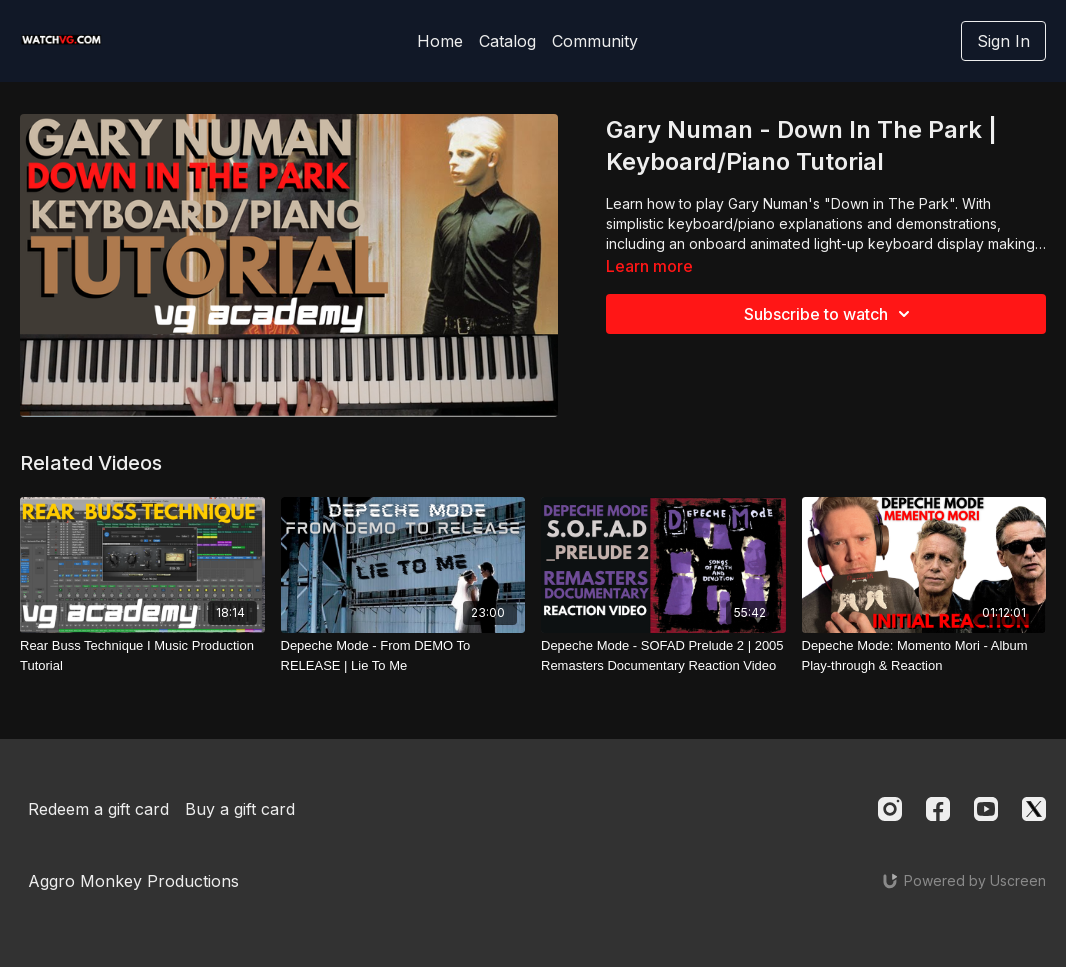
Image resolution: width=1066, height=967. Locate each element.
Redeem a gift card (98, 809)
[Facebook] (938, 809)
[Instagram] (890, 809)
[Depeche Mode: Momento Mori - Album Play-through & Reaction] (924, 655)
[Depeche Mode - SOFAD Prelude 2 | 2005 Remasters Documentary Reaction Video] (663, 655)
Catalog (507, 41)
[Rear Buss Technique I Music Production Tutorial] (142, 655)
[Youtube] (986, 809)
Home (440, 41)
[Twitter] (1034, 809)
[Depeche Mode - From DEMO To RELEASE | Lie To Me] (403, 655)
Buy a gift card (240, 809)
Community (595, 41)
